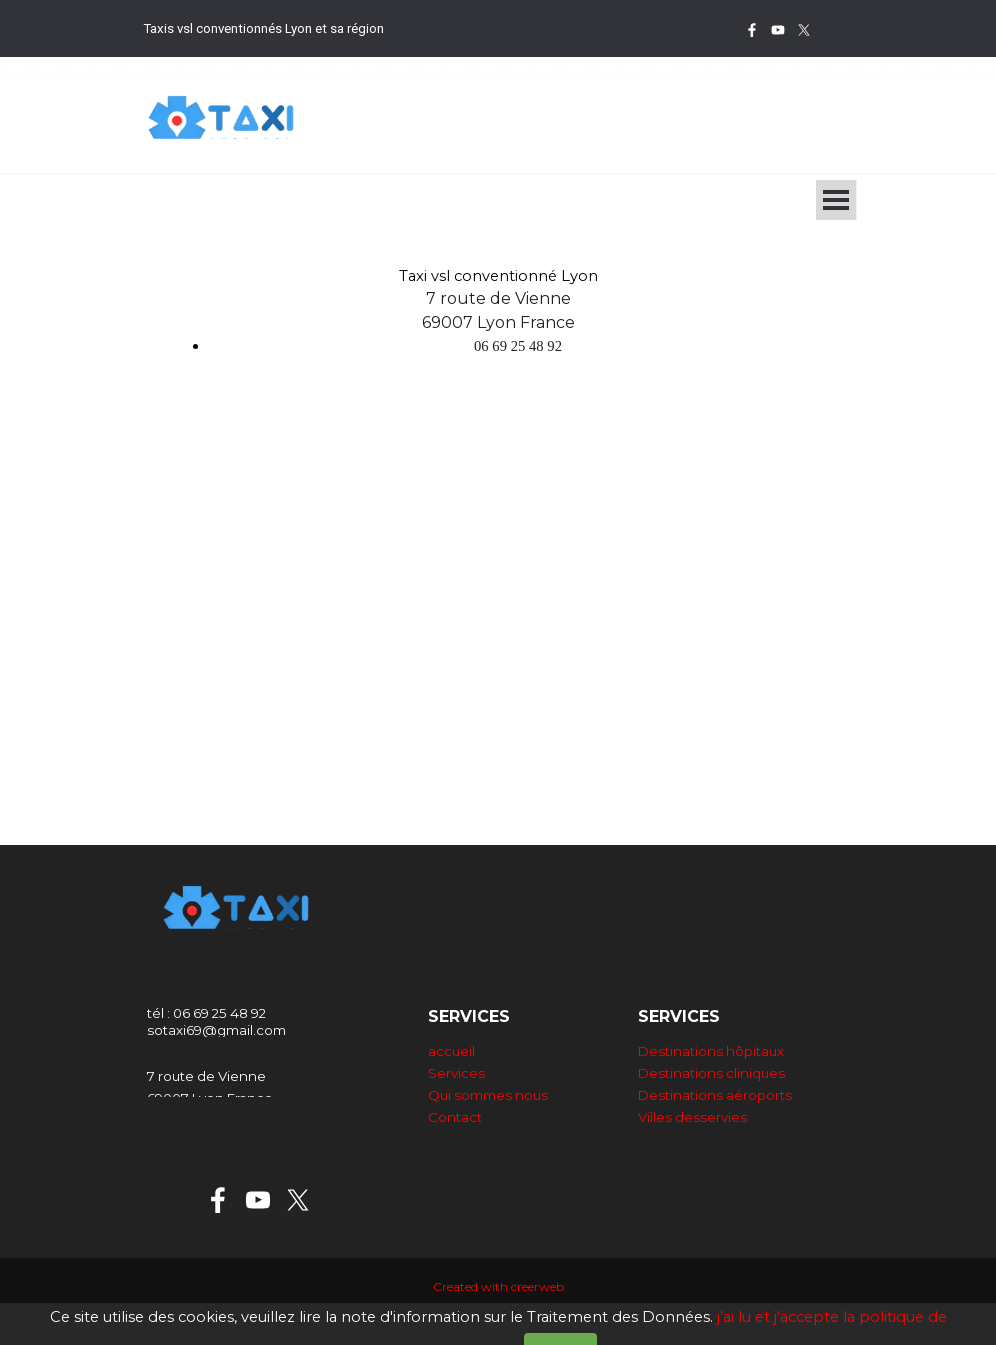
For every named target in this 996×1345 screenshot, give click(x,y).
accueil (451, 1051)
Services (456, 1073)
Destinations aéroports (715, 1095)
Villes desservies (692, 1117)
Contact (455, 1117)
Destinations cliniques (711, 1073)
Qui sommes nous (488, 1095)
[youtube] (778, 30)
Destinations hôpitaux (711, 1051)
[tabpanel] (348, 28)
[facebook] (752, 30)
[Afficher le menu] (836, 200)
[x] (804, 30)
